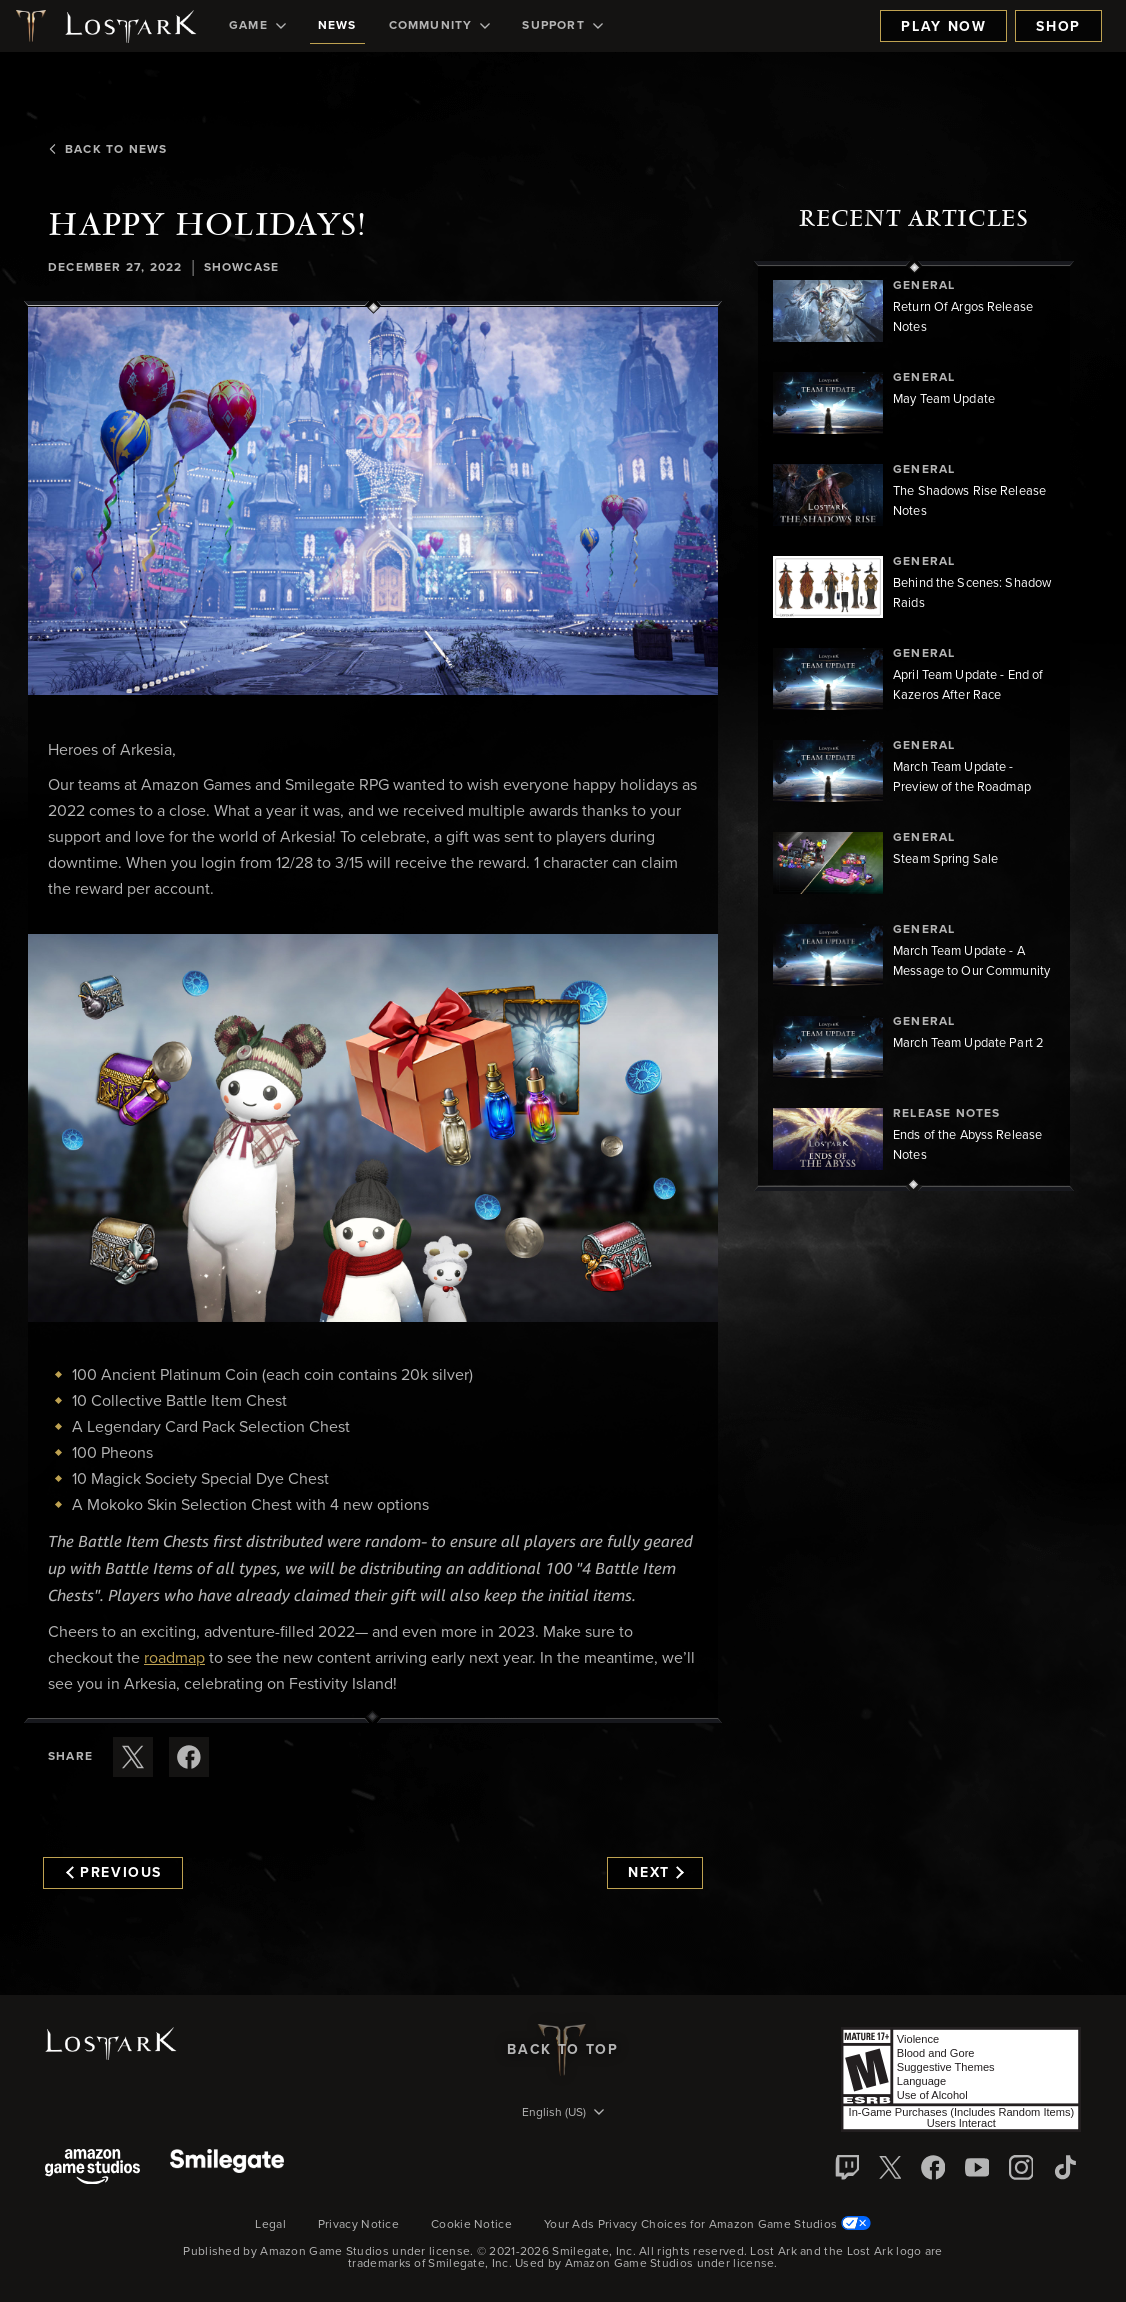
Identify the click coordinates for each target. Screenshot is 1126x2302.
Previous (114, 1873)
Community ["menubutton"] (440, 26)
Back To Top (562, 2050)
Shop (1058, 27)
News (337, 26)
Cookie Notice (471, 2225)
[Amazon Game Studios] (92, 2168)
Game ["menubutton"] (257, 26)
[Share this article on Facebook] (189, 1757)
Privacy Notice (358, 2225)
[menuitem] (257, 26)
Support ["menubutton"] (562, 26)
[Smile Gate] (227, 2168)
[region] (914, 726)
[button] (373, 501)
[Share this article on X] (133, 1757)
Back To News (107, 150)
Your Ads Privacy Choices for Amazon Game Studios (707, 2225)
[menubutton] (563, 2114)
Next (655, 1873)
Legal (270, 2225)
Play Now (943, 27)
